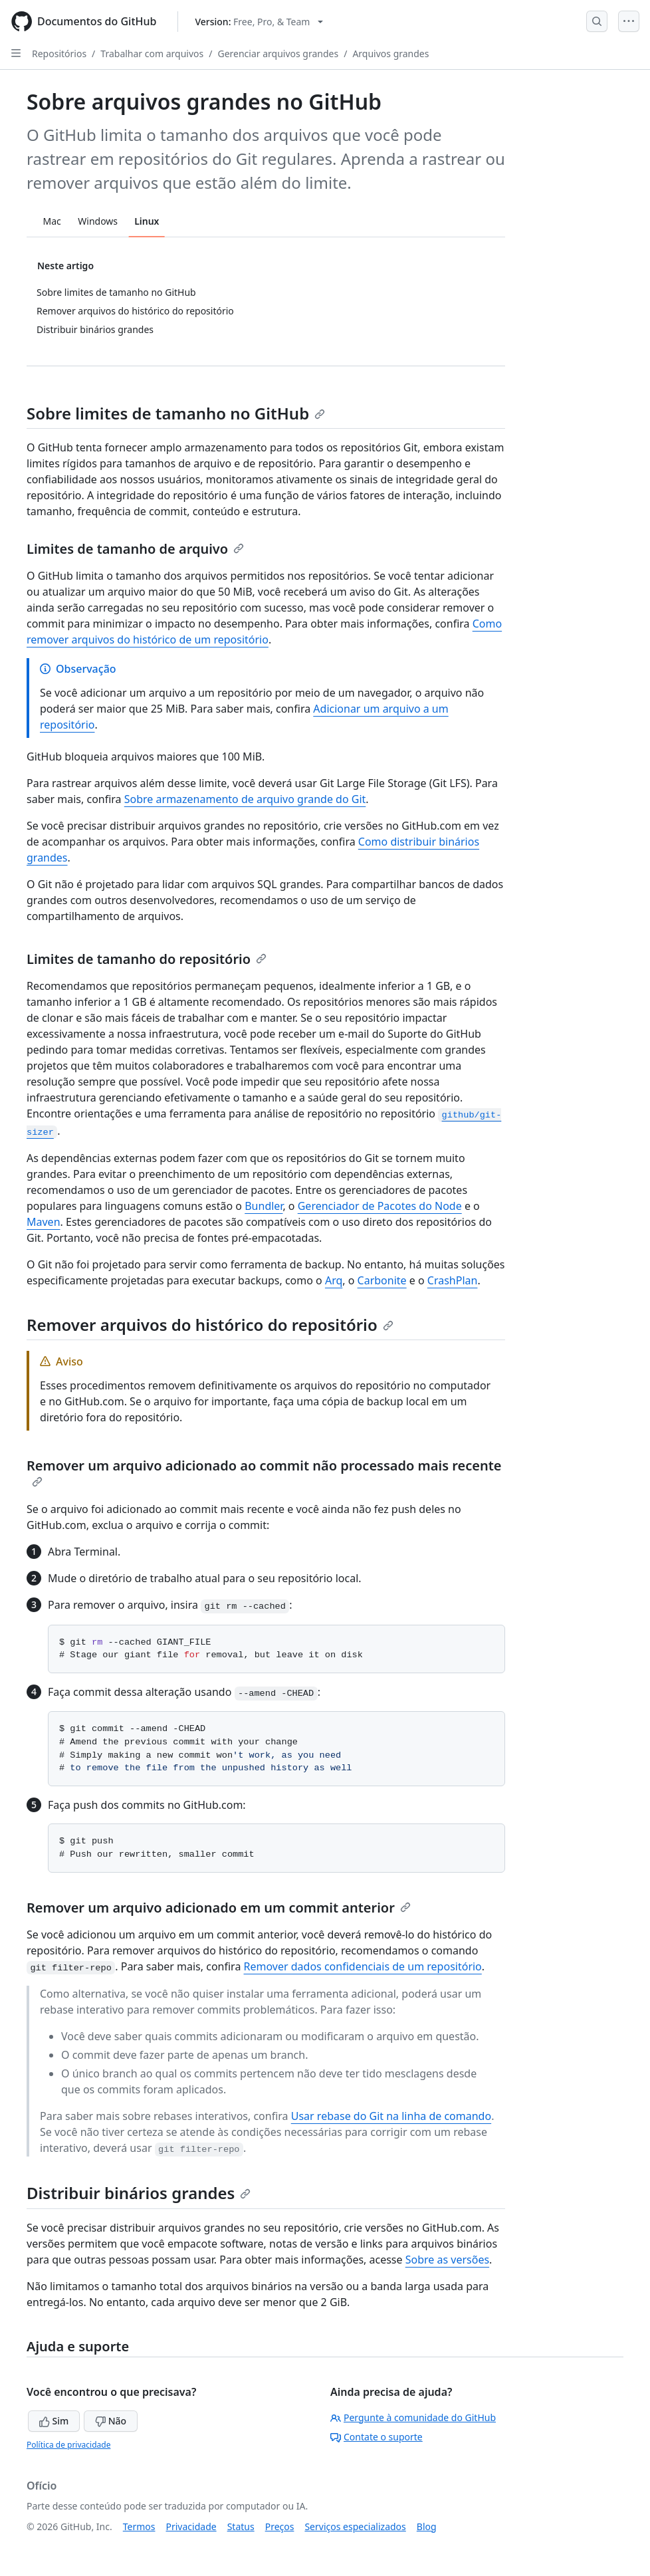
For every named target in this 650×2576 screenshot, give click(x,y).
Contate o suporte (376, 2436)
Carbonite (382, 1280)
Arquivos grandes (390, 53)
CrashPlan (452, 1280)
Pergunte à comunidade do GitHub (413, 2417)
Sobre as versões (447, 2259)
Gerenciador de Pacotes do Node (380, 1206)
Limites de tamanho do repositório (147, 959)
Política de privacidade (68, 2444)
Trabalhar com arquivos (151, 53)
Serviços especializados (354, 2526)
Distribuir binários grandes (139, 2193)
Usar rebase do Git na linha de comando (391, 2116)
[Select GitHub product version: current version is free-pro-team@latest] (259, 21)
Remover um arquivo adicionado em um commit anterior (219, 1908)
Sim (53, 2420)
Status (241, 2526)
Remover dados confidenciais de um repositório (363, 1966)
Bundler (263, 1206)
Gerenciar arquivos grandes (277, 53)
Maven (43, 1222)
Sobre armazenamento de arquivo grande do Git (245, 799)
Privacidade (191, 2526)
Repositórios (59, 53)
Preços (279, 2526)
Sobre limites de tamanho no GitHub (176, 413)
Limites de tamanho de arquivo (135, 549)
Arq (333, 1280)
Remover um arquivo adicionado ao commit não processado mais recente (264, 1472)
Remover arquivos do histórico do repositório (210, 1325)
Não (110, 2420)
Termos (139, 2526)
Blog (427, 2526)
